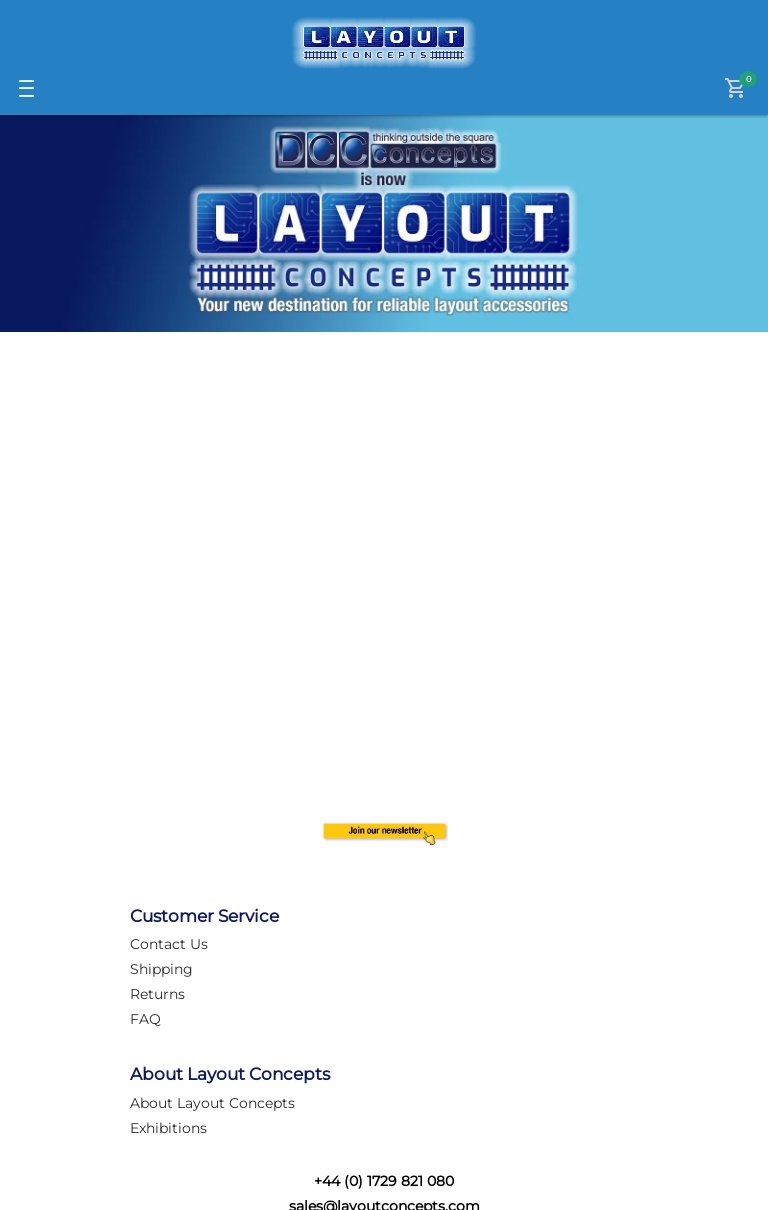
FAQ (145, 1019)
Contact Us (169, 944)
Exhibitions (168, 1128)
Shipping (161, 969)
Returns (157, 994)
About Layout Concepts (212, 1103)
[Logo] (384, 43)
